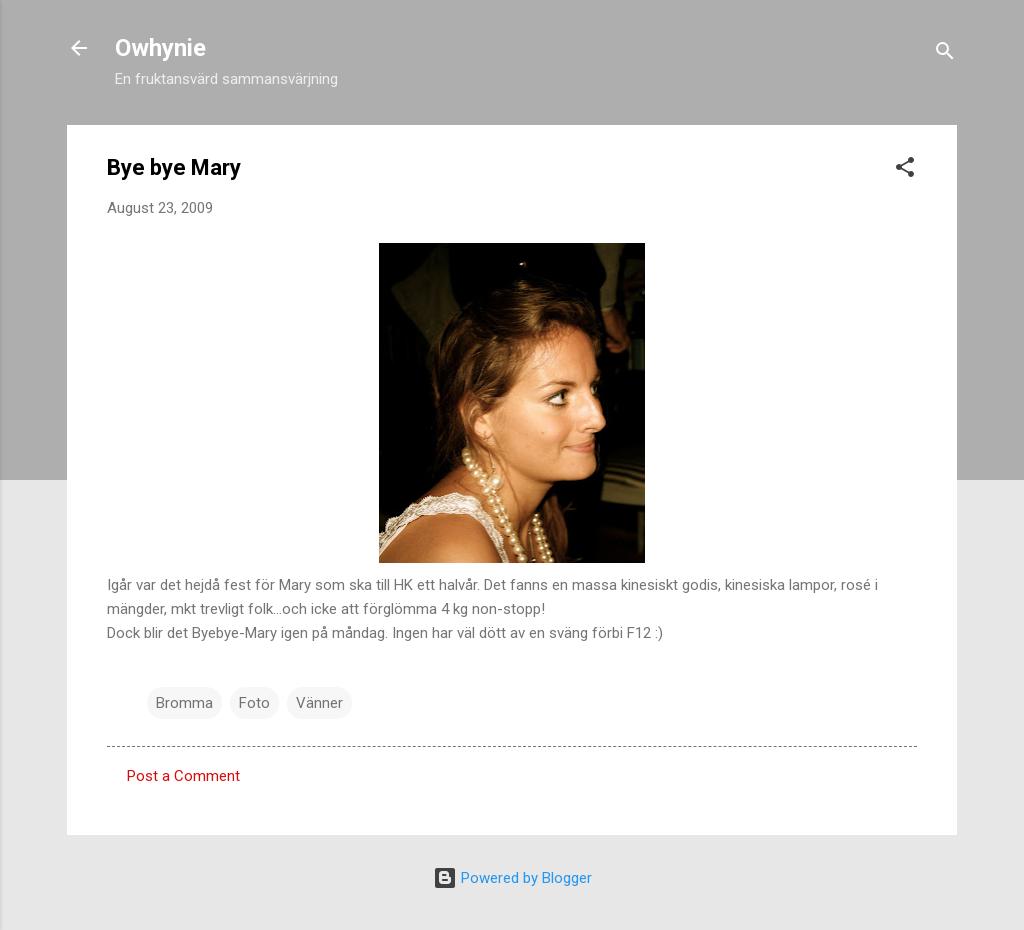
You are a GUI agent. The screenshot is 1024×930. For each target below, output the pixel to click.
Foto (254, 703)
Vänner (319, 703)
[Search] (945, 54)
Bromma (184, 703)
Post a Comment (183, 776)
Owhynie (160, 48)
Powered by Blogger (512, 878)
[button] (905, 170)
